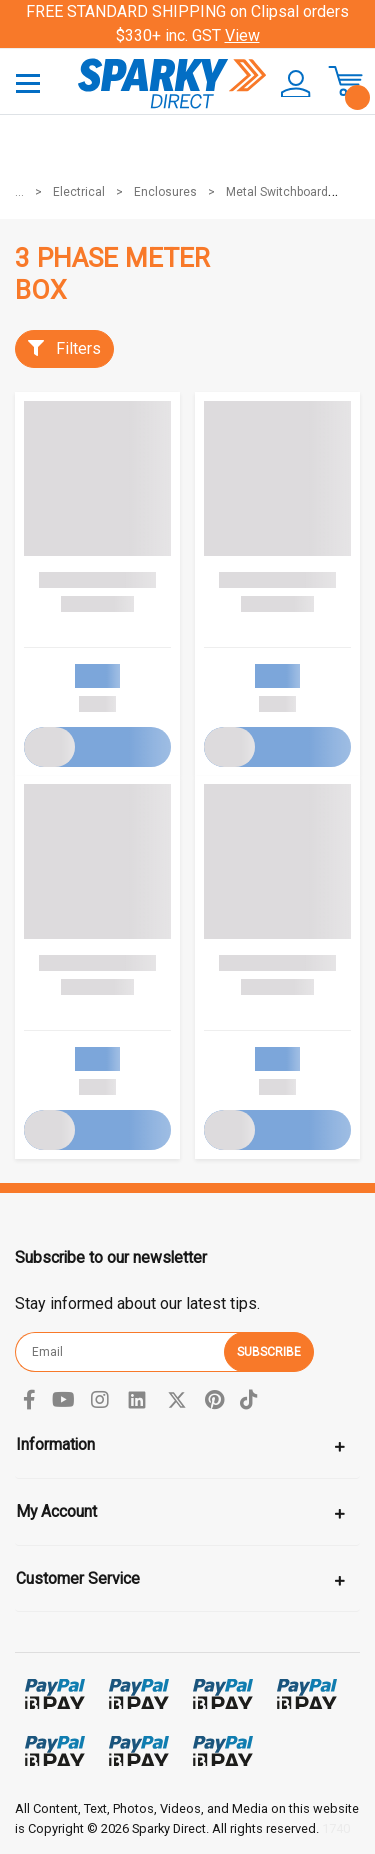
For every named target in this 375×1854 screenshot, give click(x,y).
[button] (289, 84)
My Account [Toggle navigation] (56, 1511)
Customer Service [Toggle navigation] (78, 1578)
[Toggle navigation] (28, 82)
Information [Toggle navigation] (55, 1444)
